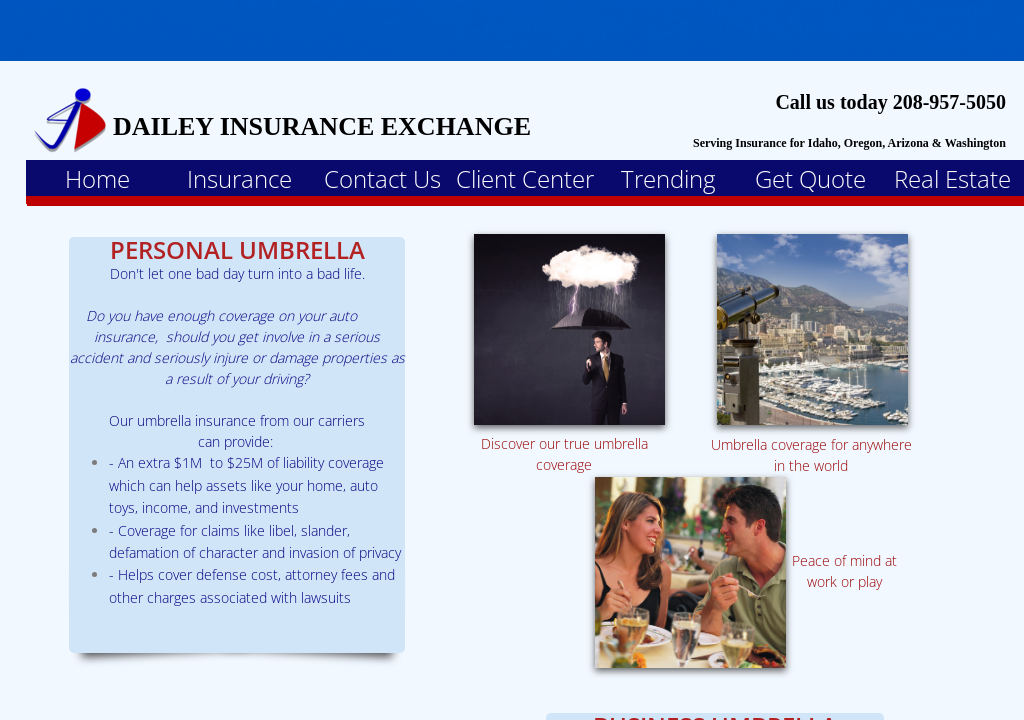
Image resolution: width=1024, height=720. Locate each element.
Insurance (239, 178)
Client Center (525, 178)
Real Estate (952, 178)
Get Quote (810, 178)
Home (97, 178)
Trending (668, 178)
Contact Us (382, 178)
